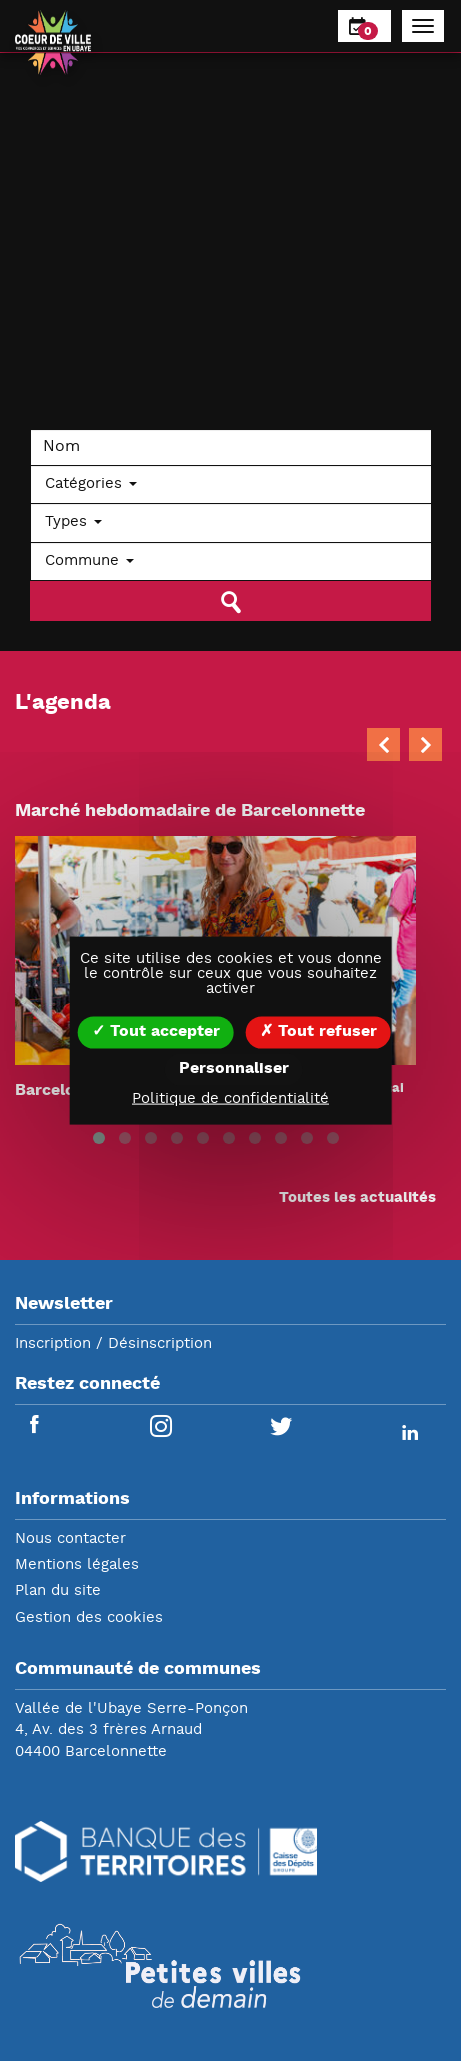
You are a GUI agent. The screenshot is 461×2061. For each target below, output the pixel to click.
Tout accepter (156, 1031)
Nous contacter (70, 1539)
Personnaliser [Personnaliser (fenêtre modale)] (234, 1068)
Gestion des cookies (89, 1618)
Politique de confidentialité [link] (230, 1098)
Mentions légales (77, 1565)
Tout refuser (318, 1031)
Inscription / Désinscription (113, 1344)
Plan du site (58, 1591)
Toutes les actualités (357, 1198)
